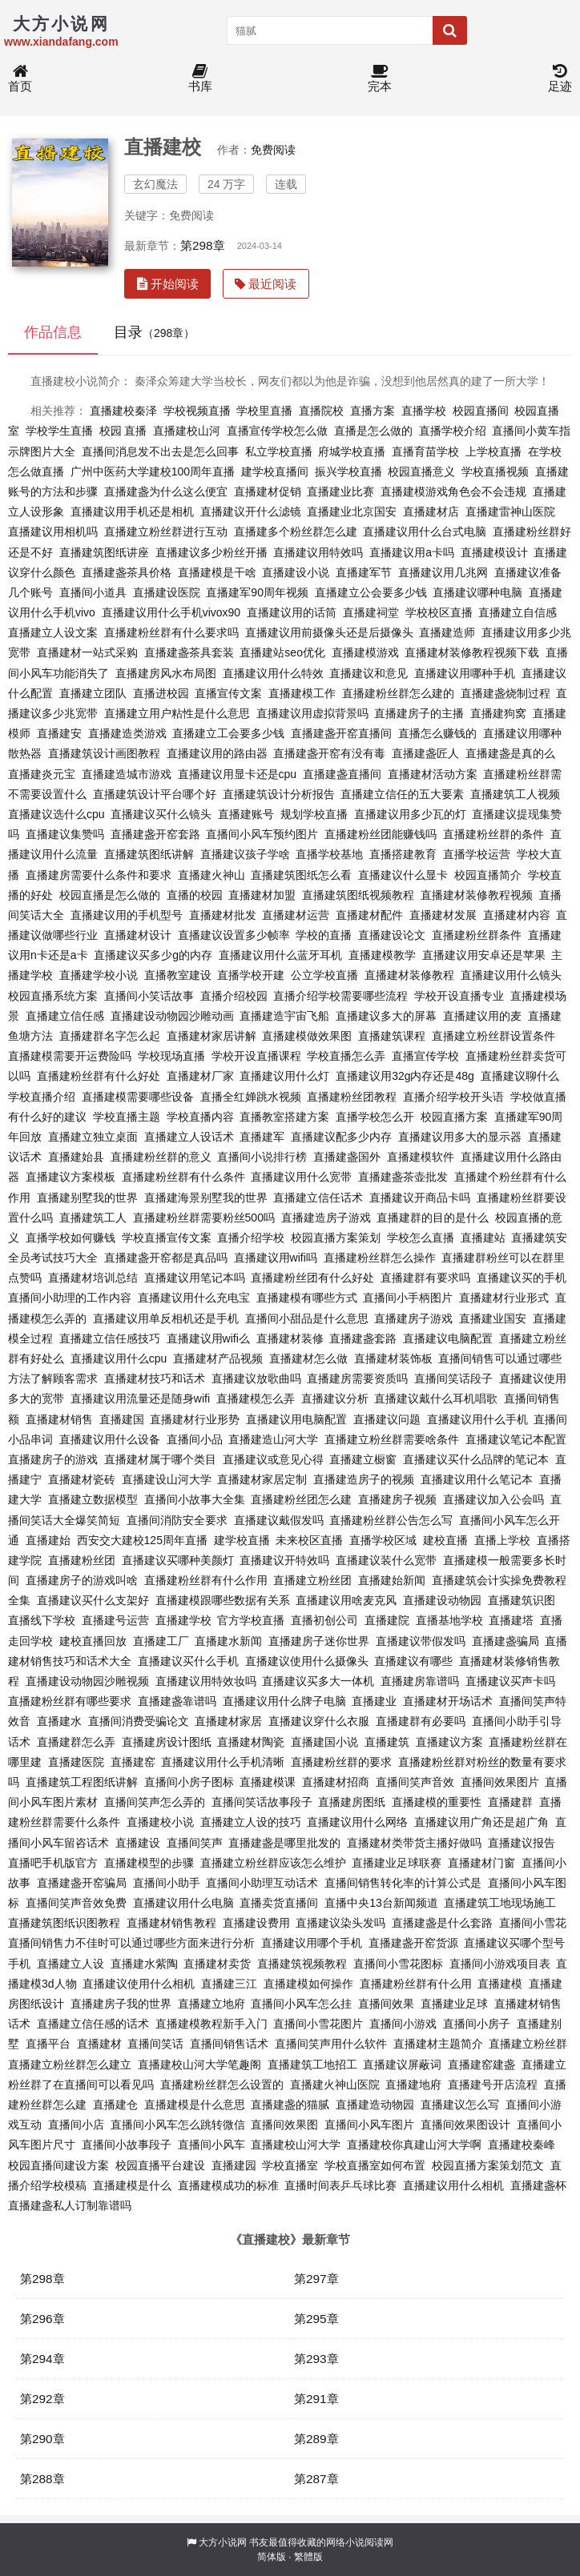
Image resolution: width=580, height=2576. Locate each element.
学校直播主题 (126, 1116)
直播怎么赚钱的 (437, 733)
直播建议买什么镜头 (161, 814)
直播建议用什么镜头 (511, 975)
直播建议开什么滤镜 (250, 511)
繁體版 (308, 2556)
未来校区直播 (309, 1540)
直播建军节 (364, 572)
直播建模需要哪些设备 (138, 1096)
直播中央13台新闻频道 (381, 1902)
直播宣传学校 (425, 1055)
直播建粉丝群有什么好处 (98, 1075)
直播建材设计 (137, 935)
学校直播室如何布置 (374, 2165)
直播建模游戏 (365, 652)
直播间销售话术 (229, 2043)
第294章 (42, 2358)
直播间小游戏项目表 (499, 1963)
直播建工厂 (161, 1641)
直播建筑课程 (391, 1035)
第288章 (42, 2479)
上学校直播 (493, 451)
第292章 (42, 2398)
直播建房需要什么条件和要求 (98, 875)
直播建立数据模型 (93, 1499)
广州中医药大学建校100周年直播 (152, 471)
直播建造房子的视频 (363, 1479)
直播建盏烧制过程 (505, 693)
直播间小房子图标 (189, 1782)
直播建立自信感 (517, 612)
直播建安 (59, 733)
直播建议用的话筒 (291, 612)
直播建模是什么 (132, 2185)
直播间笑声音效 (415, 1782)
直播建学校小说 (98, 975)
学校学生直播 (59, 430)
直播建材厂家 (200, 1075)
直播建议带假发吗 (420, 1641)
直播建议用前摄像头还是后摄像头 (329, 632)
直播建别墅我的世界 (87, 1197)
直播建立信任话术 (318, 1197)
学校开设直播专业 (459, 995)
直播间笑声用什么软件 (331, 2043)
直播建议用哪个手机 (311, 1942)
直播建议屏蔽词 (402, 2064)
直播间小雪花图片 (318, 2023)
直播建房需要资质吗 (357, 1378)
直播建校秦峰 (521, 2144)
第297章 (316, 2278)
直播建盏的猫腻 (290, 2104)
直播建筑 (387, 1741)
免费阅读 (273, 149)
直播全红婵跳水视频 (250, 1096)
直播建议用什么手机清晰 (222, 1761)
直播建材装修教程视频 (477, 895)
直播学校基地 (329, 854)
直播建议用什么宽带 (301, 1176)
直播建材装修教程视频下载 (472, 652)
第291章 (316, 2398)
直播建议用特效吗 (318, 552)
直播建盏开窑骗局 (82, 1882)
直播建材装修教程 (409, 975)
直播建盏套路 (363, 1338)
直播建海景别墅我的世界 (206, 1197)
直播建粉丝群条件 (477, 935)
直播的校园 (195, 895)
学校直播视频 (495, 471)
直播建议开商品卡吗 (419, 1197)
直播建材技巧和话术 (154, 1378)
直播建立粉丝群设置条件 (493, 1035)
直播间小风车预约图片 (262, 834)
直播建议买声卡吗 (510, 1681)
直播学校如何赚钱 (70, 1237)
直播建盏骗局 (505, 1641)
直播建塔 (511, 1620)
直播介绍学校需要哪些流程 (340, 995)
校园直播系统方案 (53, 995)
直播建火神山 (211, 875)
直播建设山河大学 (166, 1479)
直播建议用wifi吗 (275, 1257)
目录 (154, 332)
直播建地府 (413, 2084)
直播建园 (233, 2165)
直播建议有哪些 (413, 1661)
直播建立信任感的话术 (93, 2023)
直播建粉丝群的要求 (341, 1761)
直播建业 (374, 1701)
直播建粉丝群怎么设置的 (222, 2084)
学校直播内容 (200, 1116)
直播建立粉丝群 (528, 2043)
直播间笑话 (155, 2043)
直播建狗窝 (498, 713)
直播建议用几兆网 (443, 572)
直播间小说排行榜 (262, 1156)
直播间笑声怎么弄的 (154, 1802)
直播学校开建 (250, 975)
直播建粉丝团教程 (352, 1096)
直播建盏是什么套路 (442, 1922)
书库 (200, 79)
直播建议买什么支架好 (93, 1600)
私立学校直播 (278, 451)
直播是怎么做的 (373, 430)
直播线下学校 (41, 1620)
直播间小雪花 (532, 1922)
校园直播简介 (488, 875)
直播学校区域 (383, 1540)
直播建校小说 (160, 1822)
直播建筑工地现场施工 (500, 1902)
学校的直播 (324, 935)
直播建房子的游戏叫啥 (82, 1580)
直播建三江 (229, 1983)
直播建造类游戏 (127, 733)
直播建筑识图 (521, 1600)
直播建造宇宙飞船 (284, 1015)
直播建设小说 (295, 572)
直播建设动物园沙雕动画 (172, 1015)
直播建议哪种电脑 (477, 592)
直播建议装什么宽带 (386, 1560)
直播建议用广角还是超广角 (481, 1822)
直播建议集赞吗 (65, 834)
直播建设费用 (256, 1922)
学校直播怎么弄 (346, 1055)
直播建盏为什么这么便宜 (166, 491)
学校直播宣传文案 (166, 1237)
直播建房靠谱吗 (420, 1681)
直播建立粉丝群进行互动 (166, 531)
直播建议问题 (387, 1419)
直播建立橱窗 (363, 1459)
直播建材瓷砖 (81, 1479)
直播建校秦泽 (123, 410)
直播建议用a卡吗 (411, 552)
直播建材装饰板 (393, 1358)
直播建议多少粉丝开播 (211, 552)
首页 (20, 79)
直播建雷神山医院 (510, 511)
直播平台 (48, 2043)
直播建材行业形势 (195, 1419)
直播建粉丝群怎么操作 (380, 1257)
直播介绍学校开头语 (453, 1096)
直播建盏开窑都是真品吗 (166, 1257)
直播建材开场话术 (448, 1701)
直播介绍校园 (234, 995)
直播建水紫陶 (144, 1963)
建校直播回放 (93, 1641)
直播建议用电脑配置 (296, 1419)
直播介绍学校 (250, 1237)
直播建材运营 (295, 915)
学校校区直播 (439, 612)
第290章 (42, 2439)
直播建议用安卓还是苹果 (484, 955)
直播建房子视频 (397, 1499)
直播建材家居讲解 (211, 1035)
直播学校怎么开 (375, 1116)
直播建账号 (246, 814)
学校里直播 (264, 410)
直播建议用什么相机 (453, 2185)
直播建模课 (268, 1782)
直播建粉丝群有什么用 (416, 1983)
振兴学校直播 (348, 471)
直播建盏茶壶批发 (403, 1176)
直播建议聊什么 (520, 1075)
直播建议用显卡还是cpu (237, 774)
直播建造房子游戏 (326, 1217)
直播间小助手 (166, 1882)
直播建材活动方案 (432, 774)
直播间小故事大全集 (194, 1499)
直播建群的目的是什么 (433, 1217)
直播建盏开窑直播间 (341, 733)
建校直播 (445, 1540)
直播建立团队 (93, 693)
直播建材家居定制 (262, 1479)
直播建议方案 (449, 1741)
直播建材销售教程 (171, 1922)
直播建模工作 (302, 693)
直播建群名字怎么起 (109, 1035)
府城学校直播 (351, 451)
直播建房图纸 (351, 1802)
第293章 (316, 2358)
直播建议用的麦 (482, 1015)
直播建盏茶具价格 (126, 572)
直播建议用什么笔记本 (477, 1479)
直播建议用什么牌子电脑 (284, 1701)
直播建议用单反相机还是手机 (166, 1318)
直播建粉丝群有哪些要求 (69, 1701)
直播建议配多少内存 (341, 1136)
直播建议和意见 (368, 673)
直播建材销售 (59, 1419)
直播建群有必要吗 (420, 1721)
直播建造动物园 (375, 2104)
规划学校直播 (314, 814)
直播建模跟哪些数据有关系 (222, 1600)
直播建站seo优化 (282, 652)
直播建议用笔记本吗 (194, 1277)
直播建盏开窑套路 (155, 834)
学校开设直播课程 (256, 1055)
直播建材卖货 (217, 1963)
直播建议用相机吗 (53, 531)
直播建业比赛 (340, 491)
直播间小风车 (211, 2144)
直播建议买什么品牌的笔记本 (476, 1459)
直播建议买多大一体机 (318, 1681)
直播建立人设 (70, 1963)
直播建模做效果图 (307, 1035)
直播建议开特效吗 (284, 1560)
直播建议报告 (521, 1842)
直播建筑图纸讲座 (104, 552)
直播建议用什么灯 (284, 1075)
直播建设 (137, 1842)
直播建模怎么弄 (255, 1398)
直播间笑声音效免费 (76, 1902)
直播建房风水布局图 (165, 673)
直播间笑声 (195, 1842)
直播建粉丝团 (81, 1560)
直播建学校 (183, 1620)
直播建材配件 (369, 915)
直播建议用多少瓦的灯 (410, 814)
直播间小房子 (476, 2023)
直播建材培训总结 (93, 1277)
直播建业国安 (492, 1318)
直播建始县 (76, 1156)
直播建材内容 (516, 915)
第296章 (42, 2318)
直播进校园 (161, 693)
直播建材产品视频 (218, 1358)
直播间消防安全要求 (177, 1520)
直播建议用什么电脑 (183, 1902)
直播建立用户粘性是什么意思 (177, 713)
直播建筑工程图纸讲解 (82, 1782)
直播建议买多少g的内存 (153, 955)
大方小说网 (223, 2542)
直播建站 (483, 1237)
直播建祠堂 (371, 612)
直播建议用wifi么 (208, 1338)
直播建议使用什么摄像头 (307, 1661)
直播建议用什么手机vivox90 (171, 612)
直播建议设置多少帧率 (234, 935)
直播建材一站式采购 (87, 652)
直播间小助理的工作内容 (69, 1297)
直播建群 (510, 1802)
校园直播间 (481, 410)
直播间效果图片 (500, 1782)
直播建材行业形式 (504, 1297)
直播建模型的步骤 (149, 1862)
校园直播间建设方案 (58, 2165)
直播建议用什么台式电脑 (424, 531)
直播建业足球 (454, 2003)
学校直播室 (290, 2165)
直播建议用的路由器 (217, 753)
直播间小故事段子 (126, 2144)
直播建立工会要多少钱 (228, 733)
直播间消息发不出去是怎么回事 (160, 451)
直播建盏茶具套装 (189, 652)
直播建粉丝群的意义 (161, 1156)
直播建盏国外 (347, 1156)
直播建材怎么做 (308, 1358)
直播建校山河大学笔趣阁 (199, 2064)
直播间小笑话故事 (149, 995)
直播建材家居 (228, 1721)
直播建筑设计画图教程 (104, 753)
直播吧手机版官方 (53, 1862)
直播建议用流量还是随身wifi (140, 1398)
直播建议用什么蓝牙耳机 (280, 955)
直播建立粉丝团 (312, 1580)
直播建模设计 (494, 552)
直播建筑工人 (93, 1217)
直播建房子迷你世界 (318, 1641)
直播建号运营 (115, 1620)
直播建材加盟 (262, 895)
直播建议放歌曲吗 (256, 1378)
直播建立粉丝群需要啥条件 (391, 1439)
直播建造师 (447, 632)
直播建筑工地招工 (312, 2064)
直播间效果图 (284, 2124)
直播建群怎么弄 (76, 1741)
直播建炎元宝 (41, 774)
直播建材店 (431, 511)
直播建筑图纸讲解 (149, 854)
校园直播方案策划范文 (488, 2165)
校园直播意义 (421, 471)
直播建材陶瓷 (250, 1741)
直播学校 (423, 410)
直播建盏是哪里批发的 (284, 1842)
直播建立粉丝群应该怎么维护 (273, 1862)
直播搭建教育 (403, 854)
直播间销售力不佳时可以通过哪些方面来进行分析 (131, 1942)
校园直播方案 (454, 1116)
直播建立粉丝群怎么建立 (69, 2064)
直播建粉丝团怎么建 (301, 1499)
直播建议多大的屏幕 (386, 1015)
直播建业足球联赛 (396, 1862)
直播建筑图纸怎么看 (301, 875)
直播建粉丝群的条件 (493, 834)
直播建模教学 (382, 955)
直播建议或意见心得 (273, 1459)
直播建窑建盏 (481, 2064)
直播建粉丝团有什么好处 (312, 1277)
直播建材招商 (335, 1782)
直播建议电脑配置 (448, 1338)
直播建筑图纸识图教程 (64, 1922)
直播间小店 (76, 2124)
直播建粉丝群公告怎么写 (391, 1520)
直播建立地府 (211, 2003)
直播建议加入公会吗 (493, 1499)
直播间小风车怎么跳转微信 (178, 2124)
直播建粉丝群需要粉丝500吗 (204, 1217)
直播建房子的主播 (419, 713)
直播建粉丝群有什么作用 (206, 1580)
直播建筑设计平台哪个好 (154, 794)
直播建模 (499, 1983)
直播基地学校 (449, 1620)
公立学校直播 (324, 975)
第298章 (202, 245)
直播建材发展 (443, 915)
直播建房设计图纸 (166, 1741)
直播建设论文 (391, 935)
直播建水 (59, 1721)
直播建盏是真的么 (510, 753)
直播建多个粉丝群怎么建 (295, 531)
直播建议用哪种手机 (464, 673)
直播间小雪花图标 (398, 1963)
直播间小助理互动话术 (262, 1882)
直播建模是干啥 (217, 572)
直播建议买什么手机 (188, 1661)
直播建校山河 (186, 430)
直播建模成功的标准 (228, 2185)
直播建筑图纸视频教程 (358, 895)
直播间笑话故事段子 (261, 1802)
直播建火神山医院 (335, 2084)
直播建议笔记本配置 (515, 1439)
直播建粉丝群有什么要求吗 (171, 632)
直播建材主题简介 (438, 2043)
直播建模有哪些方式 (306, 1297)
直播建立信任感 (65, 1015)
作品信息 (53, 332)
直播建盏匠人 (425, 753)
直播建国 (121, 1419)
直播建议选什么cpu (56, 814)
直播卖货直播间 (279, 1902)
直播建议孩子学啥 (245, 854)
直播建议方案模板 (70, 1176)
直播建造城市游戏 (126, 774)
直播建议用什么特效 (273, 673)
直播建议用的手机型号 (126, 915)
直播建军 (262, 1136)
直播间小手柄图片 (408, 1297)
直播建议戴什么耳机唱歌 (435, 1398)
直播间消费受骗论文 (138, 1721)
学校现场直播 (171, 1055)
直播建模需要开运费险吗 (69, 1055)
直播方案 (372, 410)
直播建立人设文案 (53, 632)
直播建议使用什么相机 (139, 1983)
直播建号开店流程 (493, 2084)
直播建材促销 (267, 491)
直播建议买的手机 (521, 1277)
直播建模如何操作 (308, 1983)
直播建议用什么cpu (118, 1358)
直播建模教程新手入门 (211, 2023)
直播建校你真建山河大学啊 (414, 2144)
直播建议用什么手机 (477, 1419)
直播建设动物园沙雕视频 (87, 1681)
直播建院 (387, 1620)
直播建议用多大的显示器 (460, 1136)
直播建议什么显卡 (403, 875)
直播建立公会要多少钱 (371, 592)
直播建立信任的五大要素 (402, 794)
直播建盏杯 (538, 2185)
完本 (380, 79)
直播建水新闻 (228, 1641)
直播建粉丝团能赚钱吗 (380, 834)
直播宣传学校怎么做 (277, 430)
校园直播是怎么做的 (109, 895)
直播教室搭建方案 (284, 1116)
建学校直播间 (274, 471)
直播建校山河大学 (295, 2144)
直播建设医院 (166, 592)
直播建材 (99, 2043)
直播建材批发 (222, 915)
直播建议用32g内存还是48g (405, 1075)
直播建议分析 (335, 1398)
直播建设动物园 (442, 1600)
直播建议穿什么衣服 (318, 1721)
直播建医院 (76, 1761)
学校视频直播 (197, 410)
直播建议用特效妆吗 (205, 1681)
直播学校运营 (476, 854)
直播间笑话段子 (453, 1378)
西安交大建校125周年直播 (142, 1540)
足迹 (560, 79)
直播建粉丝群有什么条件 (183, 1176)
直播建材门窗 (481, 1862)
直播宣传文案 (228, 693)
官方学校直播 (250, 1620)
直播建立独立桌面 (93, 1136)
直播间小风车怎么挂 (301, 2003)
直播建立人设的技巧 (250, 1822)
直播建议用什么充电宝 (194, 1297)
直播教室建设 (177, 975)
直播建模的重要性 (436, 1802)
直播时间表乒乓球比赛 (340, 2185)
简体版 (271, 2556)
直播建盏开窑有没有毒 (329, 753)
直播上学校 (502, 1540)
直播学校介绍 (452, 430)
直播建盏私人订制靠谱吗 (69, 2205)
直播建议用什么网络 (357, 1822)
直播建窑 (133, 1761)
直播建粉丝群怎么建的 (398, 693)
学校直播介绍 (41, 1096)
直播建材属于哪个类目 (160, 1459)
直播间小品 (195, 1439)
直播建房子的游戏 (53, 1459)
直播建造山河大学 (273, 1439)
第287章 (316, 2479)
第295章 (316, 2318)
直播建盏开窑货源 (413, 1942)
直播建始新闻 (391, 1580)
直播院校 (321, 410)
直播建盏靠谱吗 (177, 1701)
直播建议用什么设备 (109, 1439)
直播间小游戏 (403, 2023)
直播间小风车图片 (369, 2124)
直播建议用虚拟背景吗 (312, 713)
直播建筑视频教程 (302, 1963)
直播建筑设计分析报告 (279, 794)
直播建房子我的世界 (120, 2003)
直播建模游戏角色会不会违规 (453, 491)
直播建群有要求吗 (425, 1277)
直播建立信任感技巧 (109, 1338)
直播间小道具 (93, 592)
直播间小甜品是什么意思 (307, 1318)
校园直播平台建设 (160, 2165)
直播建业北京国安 (352, 511)
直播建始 (48, 1540)
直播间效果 (386, 2003)
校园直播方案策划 (336, 1237)
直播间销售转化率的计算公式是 (402, 1882)
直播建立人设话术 (189, 1136)
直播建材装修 (290, 1338)
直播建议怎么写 (460, 2104)
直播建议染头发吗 (340, 1922)
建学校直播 (242, 1540)
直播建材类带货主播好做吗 (414, 1842)
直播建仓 (115, 2104)
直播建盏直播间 (342, 774)
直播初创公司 (324, 1620)
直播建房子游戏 (413, 1318)
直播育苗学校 (425, 451)
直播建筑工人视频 (515, 794)
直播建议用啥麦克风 (346, 1600)
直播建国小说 (324, 1741)
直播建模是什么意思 (194, 2104)
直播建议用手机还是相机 (132, 511)
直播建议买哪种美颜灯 (178, 1560)
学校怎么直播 (420, 1237)
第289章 (316, 2439)
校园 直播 (123, 430)
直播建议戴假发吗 (279, 1520)
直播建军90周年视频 (257, 592)
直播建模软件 (420, 1156)
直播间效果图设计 (465, 2124)
